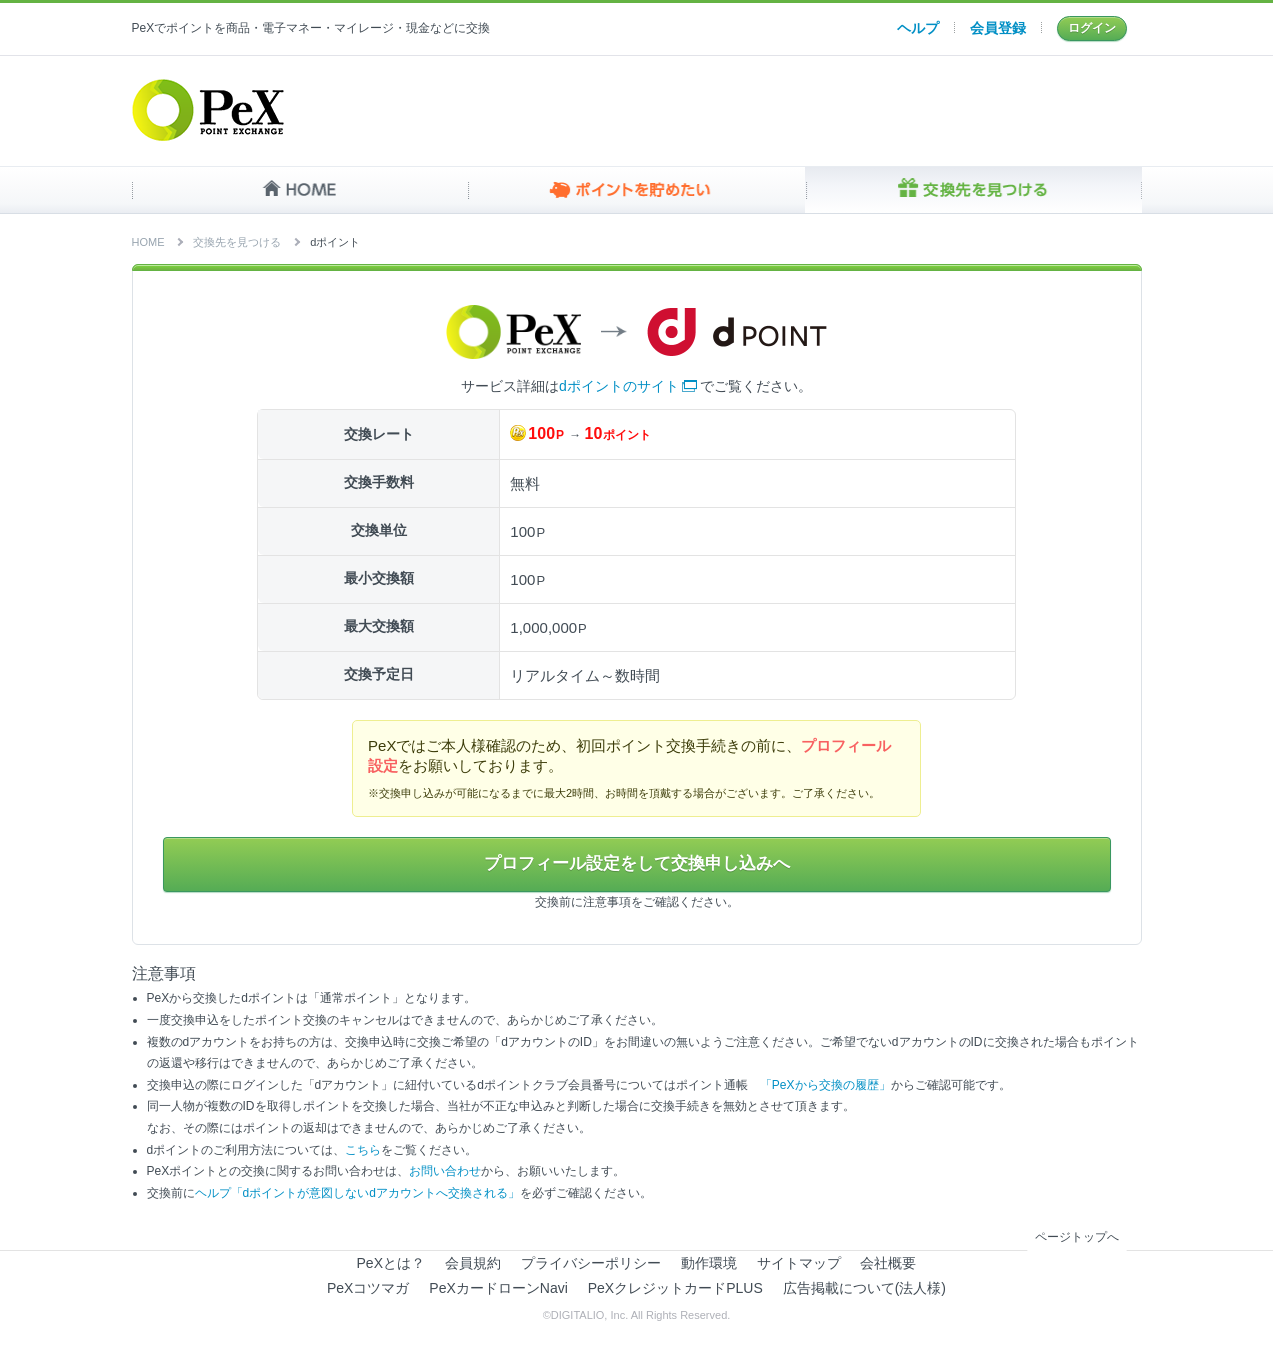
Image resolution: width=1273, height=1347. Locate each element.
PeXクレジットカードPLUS (675, 1289)
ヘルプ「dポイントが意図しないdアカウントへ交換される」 (357, 1194)
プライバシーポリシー (591, 1264)
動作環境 (709, 1264)
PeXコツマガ (368, 1289)
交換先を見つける (973, 190)
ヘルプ (918, 28)
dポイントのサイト (619, 386)
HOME (300, 190)
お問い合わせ (445, 1173)
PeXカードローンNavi (498, 1289)
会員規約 (473, 1264)
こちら (363, 1151)
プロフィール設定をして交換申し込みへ (637, 865)
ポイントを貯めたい (636, 190)
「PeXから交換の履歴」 (825, 1086)
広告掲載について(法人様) (864, 1289)
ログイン (1092, 28)
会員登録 (998, 28)
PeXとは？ (391, 1264)
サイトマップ (799, 1264)
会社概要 (888, 1264)
